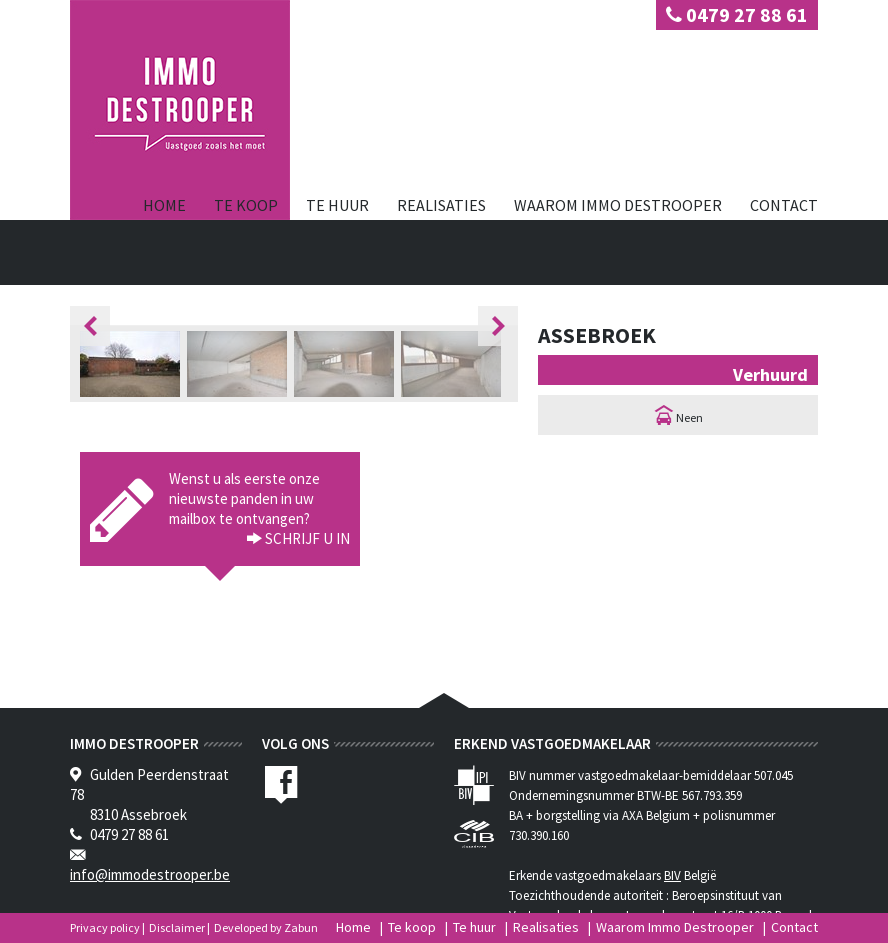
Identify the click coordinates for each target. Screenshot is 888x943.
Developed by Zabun (266, 927)
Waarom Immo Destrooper (618, 205)
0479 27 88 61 (737, 14)
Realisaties (441, 205)
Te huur (337, 205)
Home (164, 205)
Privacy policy (105, 927)
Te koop (246, 205)
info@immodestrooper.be (150, 874)
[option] (133, 364)
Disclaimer (177, 927)
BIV (672, 875)
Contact (784, 205)
